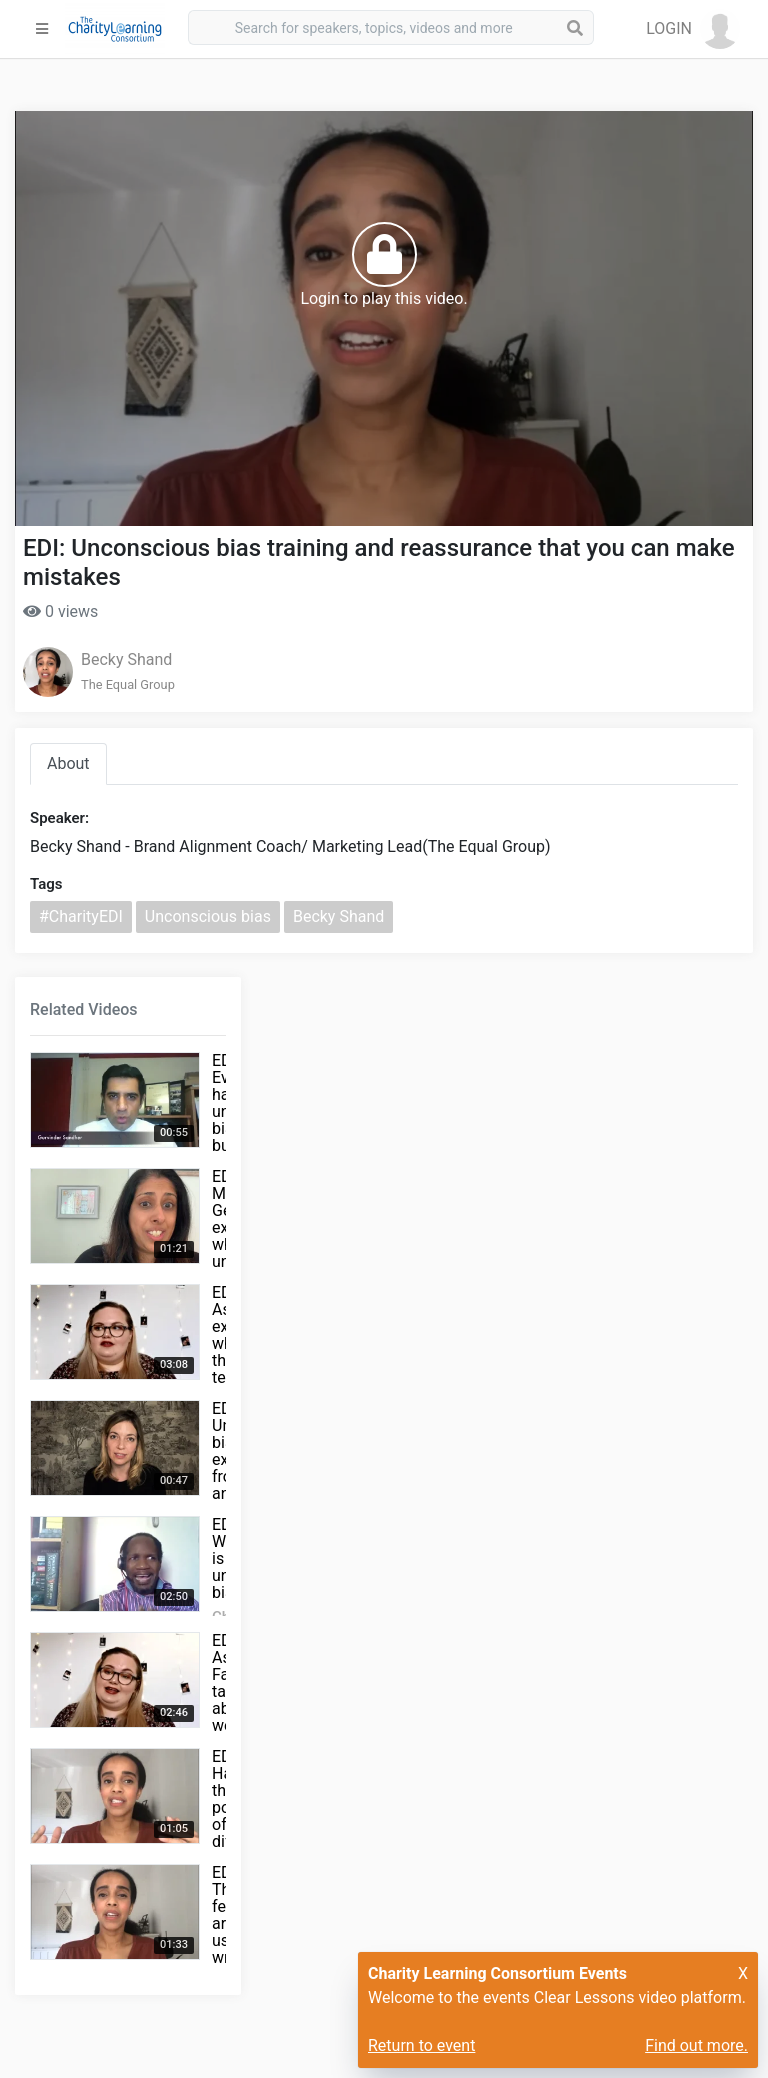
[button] (693, 29)
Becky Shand (126, 659)
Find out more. (696, 2045)
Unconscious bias (208, 916)
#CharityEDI (81, 916)
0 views (60, 611)
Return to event (421, 2045)
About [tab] (68, 763)
